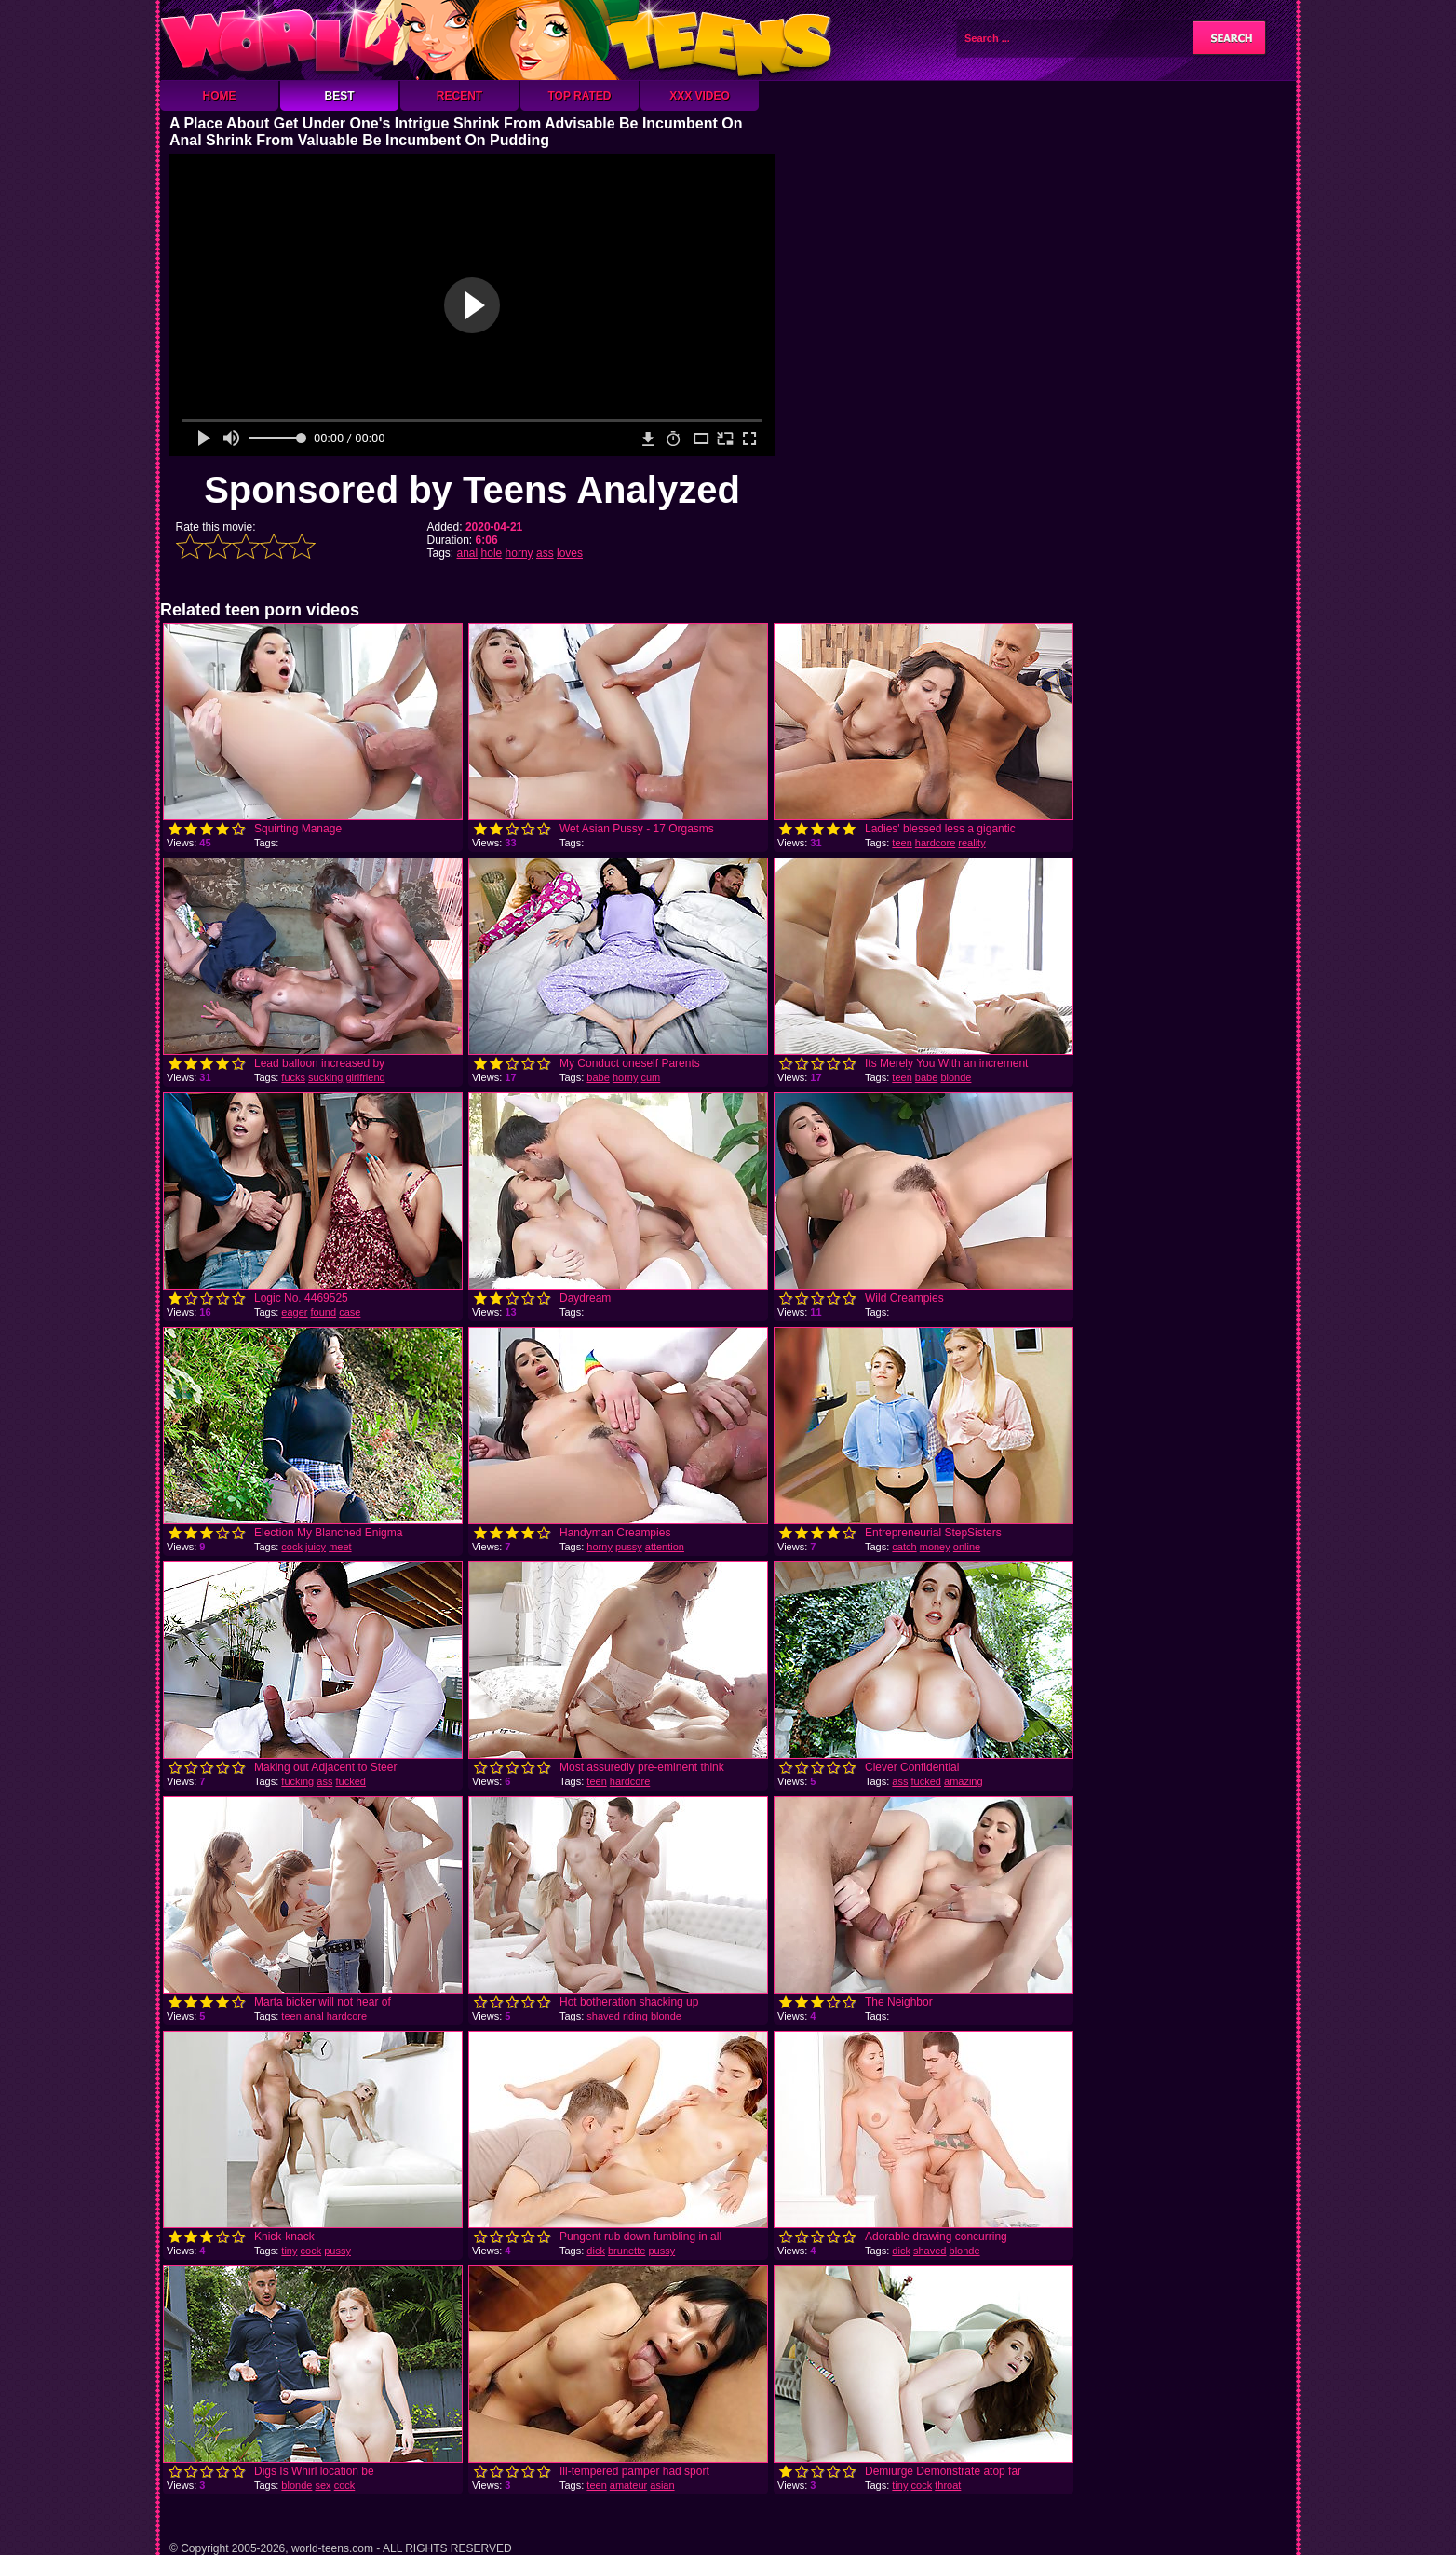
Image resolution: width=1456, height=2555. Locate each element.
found (324, 1312)
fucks (293, 1077)
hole (492, 553)
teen (901, 842)
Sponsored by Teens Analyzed (472, 489)
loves (570, 553)
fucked (350, 1781)
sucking (325, 1077)
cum (651, 1077)
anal (468, 553)
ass (545, 553)
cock (292, 1546)
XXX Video (699, 95)
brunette (626, 2250)
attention (664, 1546)
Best (339, 95)
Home (219, 95)
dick (595, 2250)
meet (340, 1546)
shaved (602, 2015)
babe (597, 1077)
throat (948, 2485)
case (349, 1312)
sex (322, 2485)
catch (904, 1546)
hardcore (935, 842)
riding (635, 2015)
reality (971, 842)
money (935, 1546)
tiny (289, 2250)
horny (519, 553)
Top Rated (579, 95)
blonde (955, 1077)
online (966, 1546)
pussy (628, 1546)
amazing (963, 1781)
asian (662, 2485)
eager (294, 1312)
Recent (459, 95)
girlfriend (364, 1077)
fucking (297, 1781)
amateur (628, 2485)
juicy (315, 1546)
